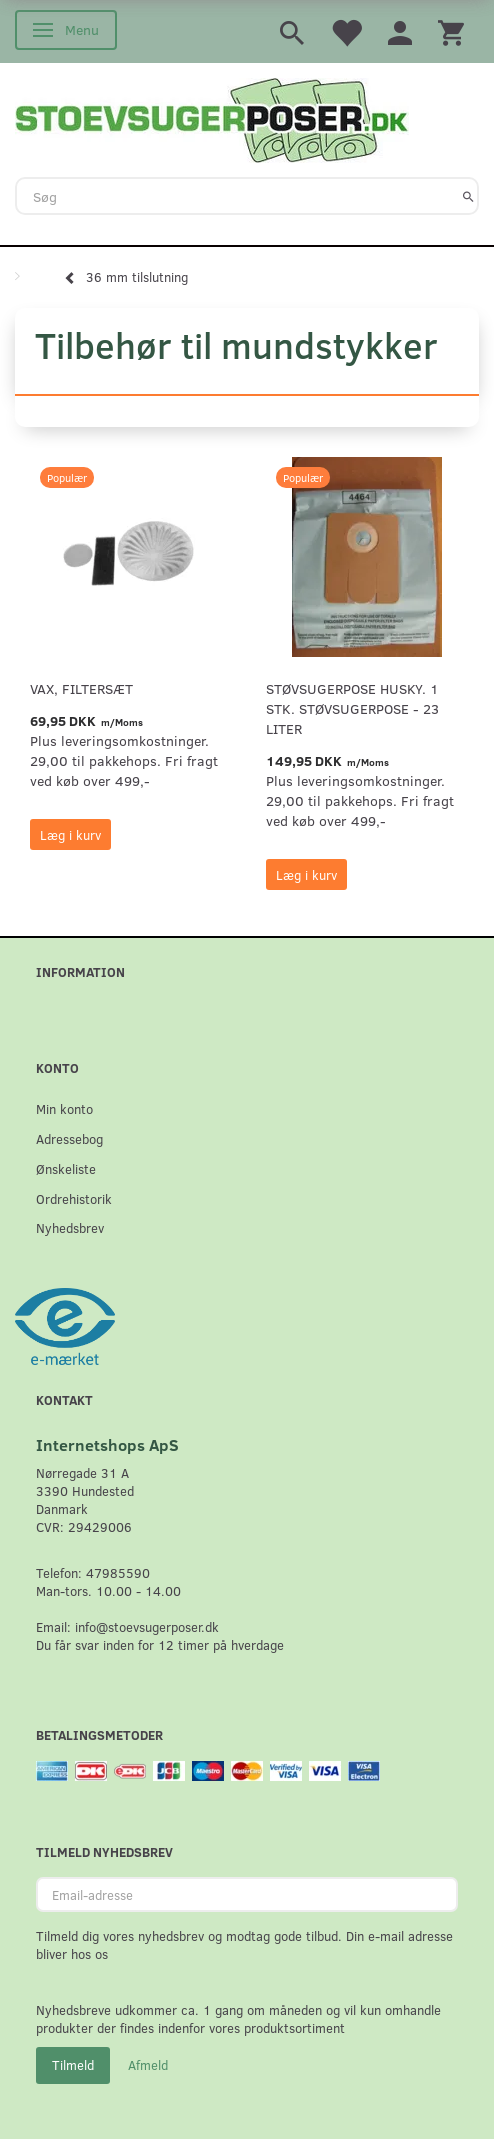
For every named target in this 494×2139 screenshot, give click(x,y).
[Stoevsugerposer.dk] (212, 118)
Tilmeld (73, 2065)
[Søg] (468, 196)
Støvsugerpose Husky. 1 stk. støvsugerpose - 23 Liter (352, 708)
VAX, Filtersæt (81, 688)
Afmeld (148, 2065)
